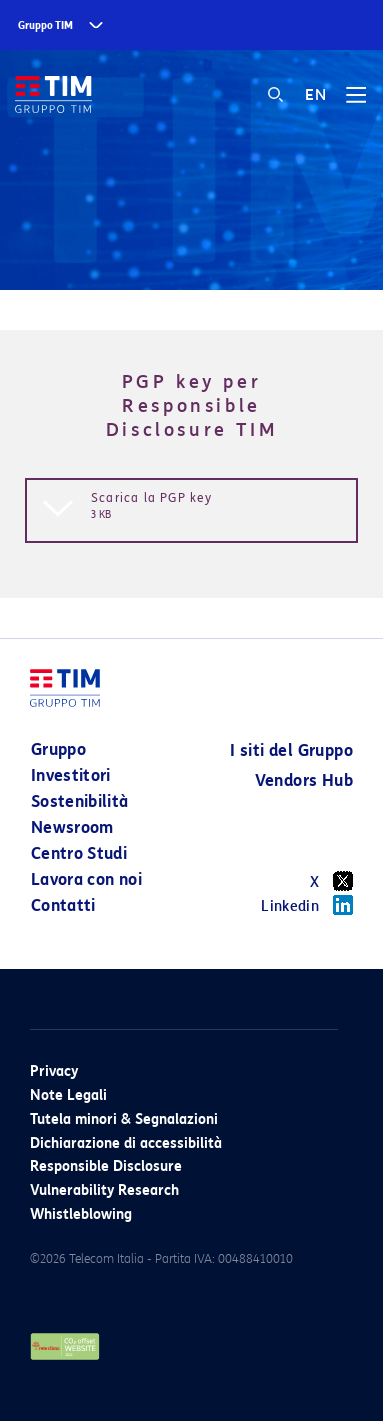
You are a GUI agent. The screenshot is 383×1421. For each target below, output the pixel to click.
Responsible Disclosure (106, 1166)
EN (315, 95)
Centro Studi (79, 853)
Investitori (71, 775)
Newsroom (72, 827)
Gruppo (58, 749)
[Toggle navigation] (356, 102)
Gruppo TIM (45, 25)
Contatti (63, 905)
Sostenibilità (80, 801)
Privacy (54, 1071)
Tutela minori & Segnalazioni (124, 1119)
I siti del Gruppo (291, 750)
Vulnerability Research (104, 1190)
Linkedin (307, 905)
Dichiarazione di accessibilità (126, 1143)
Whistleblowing (81, 1214)
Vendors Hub (304, 780)
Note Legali (68, 1095)
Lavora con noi (86, 879)
